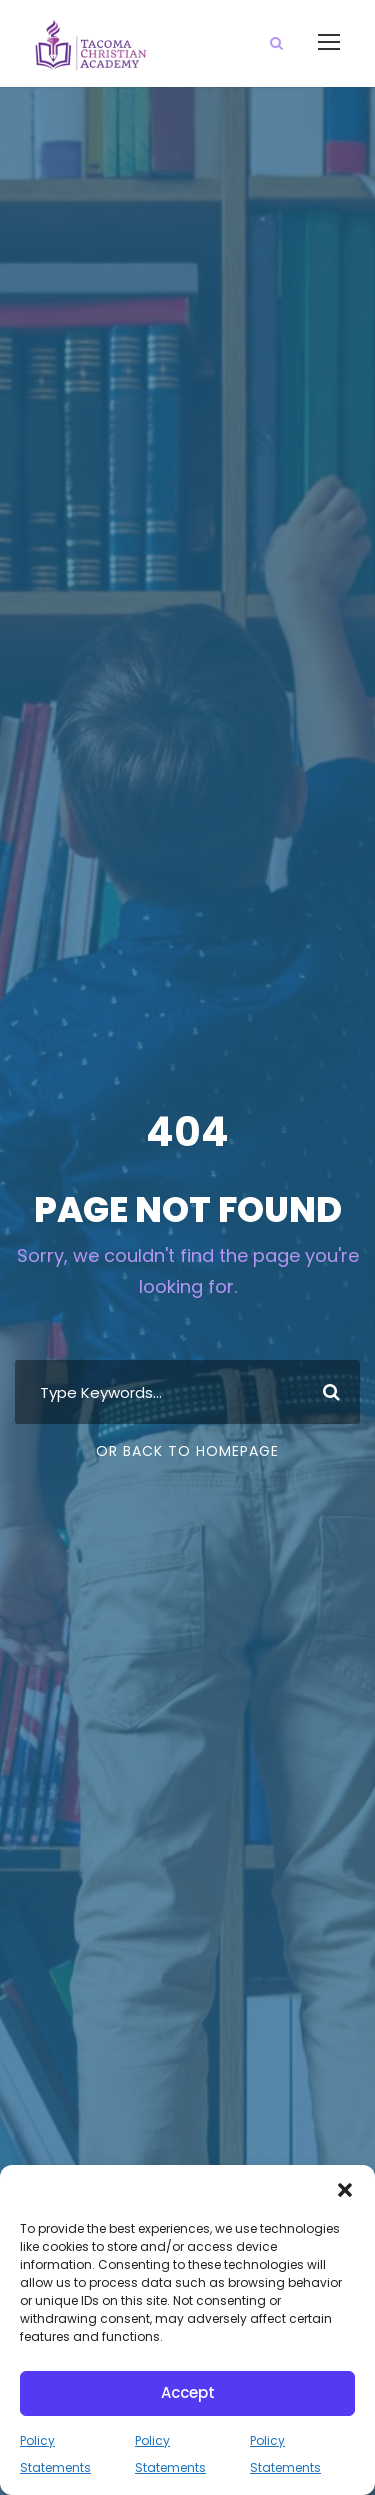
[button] (345, 2190)
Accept (188, 2392)
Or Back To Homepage (187, 1451)
